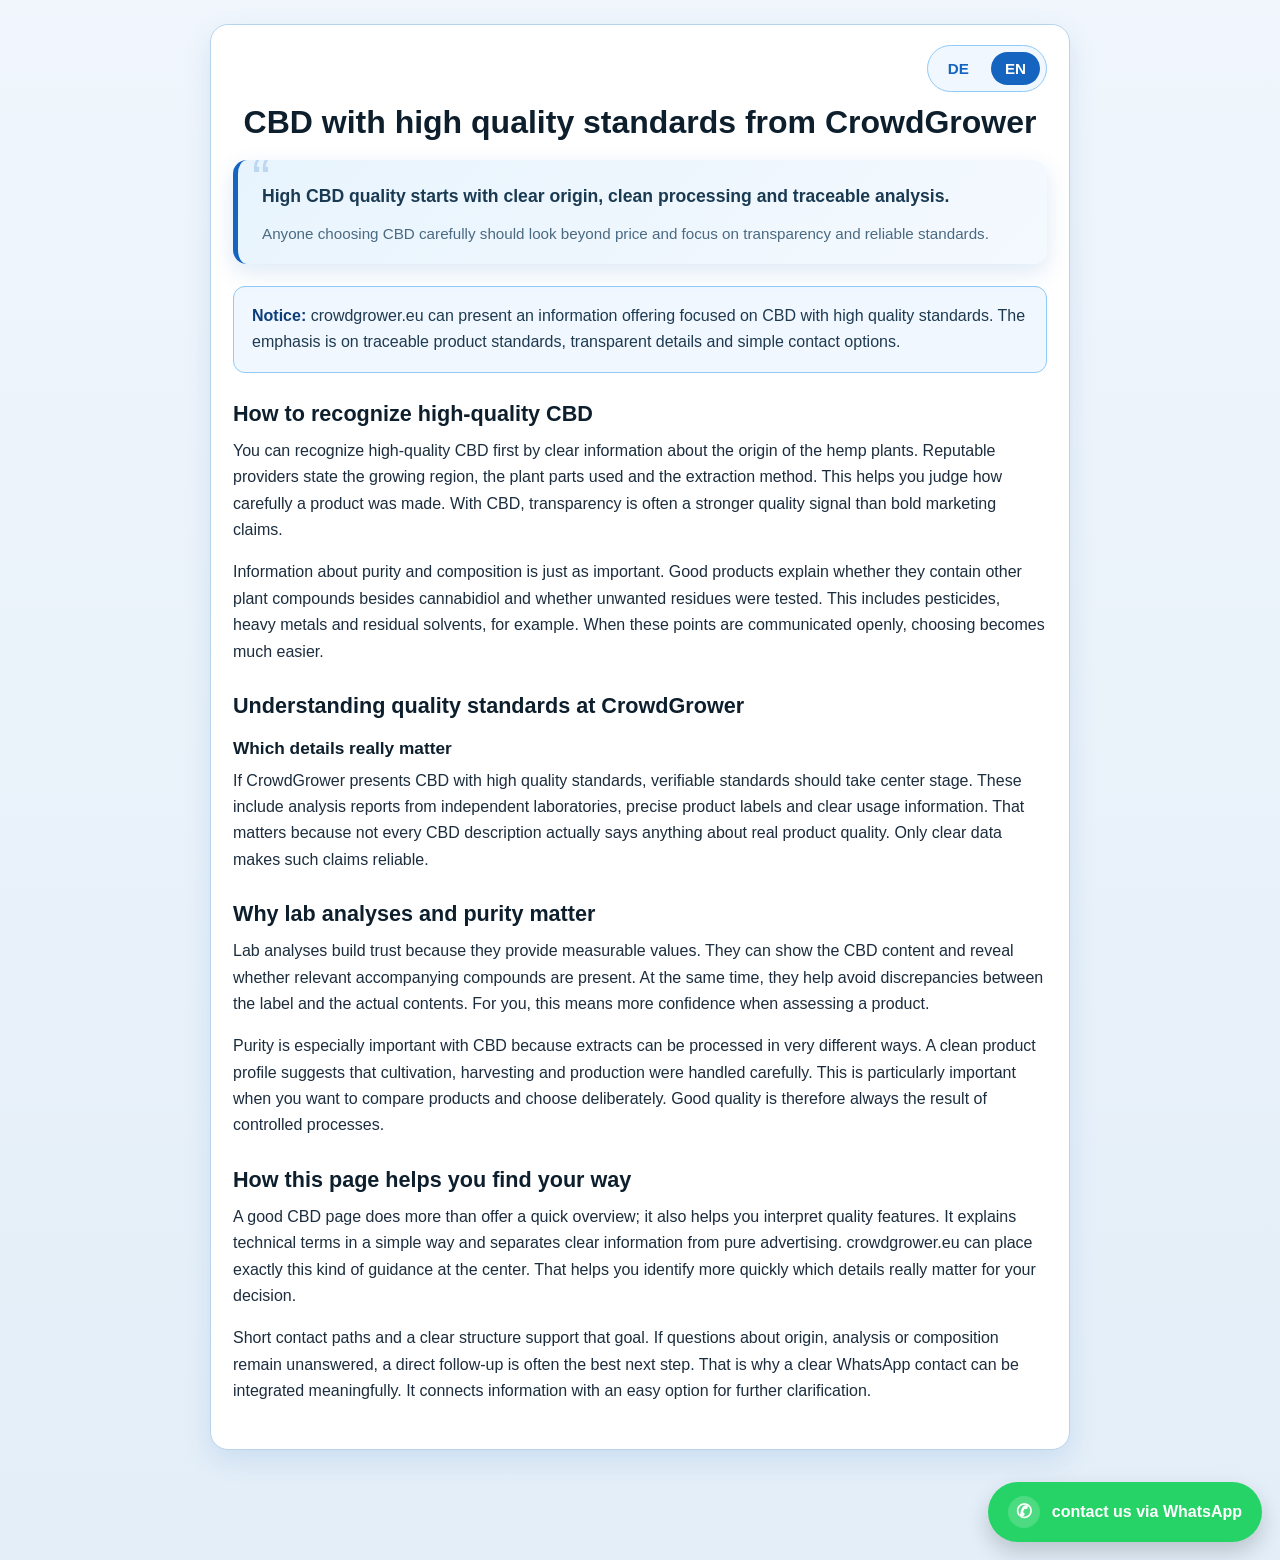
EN (1015, 68)
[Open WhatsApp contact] (1125, 1512)
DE (958, 68)
